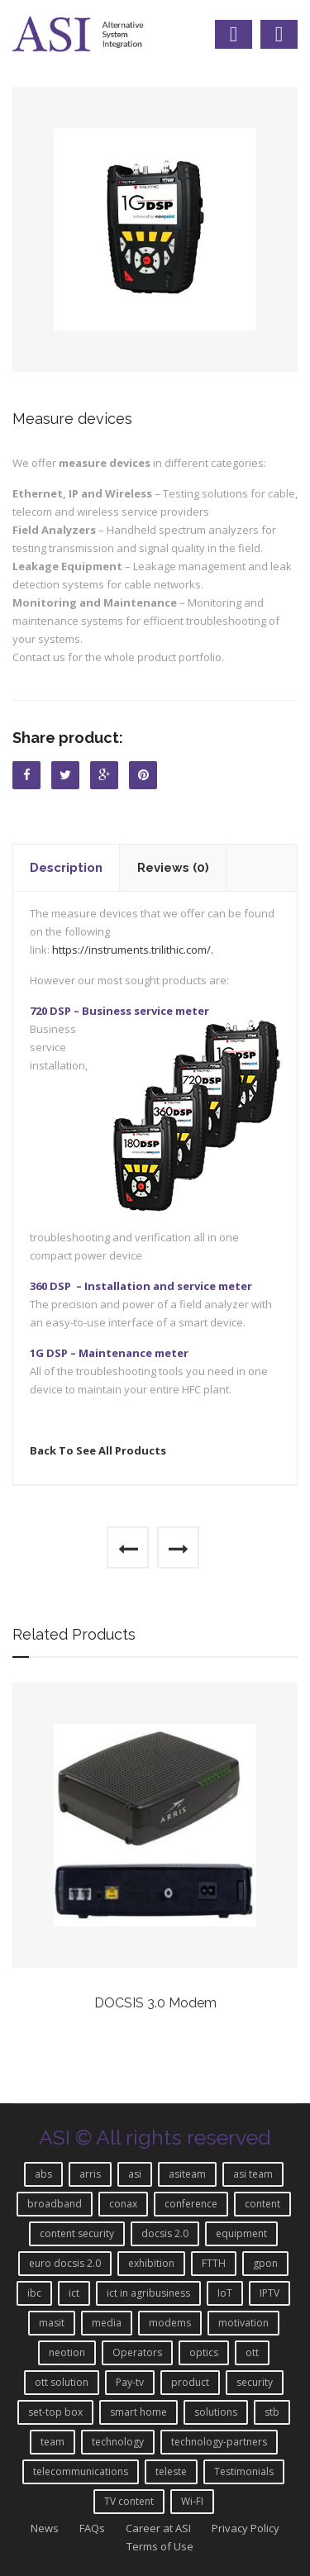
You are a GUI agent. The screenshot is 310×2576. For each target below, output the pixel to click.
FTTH (214, 2263)
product (190, 2382)
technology (118, 2442)
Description (66, 867)
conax (123, 2204)
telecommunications (80, 2471)
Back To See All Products (98, 1450)
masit (51, 2323)
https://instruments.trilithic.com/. (134, 949)
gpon (265, 2263)
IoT (224, 2293)
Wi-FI (192, 2501)
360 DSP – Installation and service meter (141, 1285)
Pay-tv (130, 2382)
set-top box (55, 2412)
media (107, 2323)
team (52, 2442)
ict (74, 2293)
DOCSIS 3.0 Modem (155, 2003)
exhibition (151, 2263)
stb (272, 2412)
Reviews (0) (173, 867)
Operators (137, 2352)
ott (252, 2352)
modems (170, 2323)
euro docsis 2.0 (65, 2263)
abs (43, 2174)
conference (191, 2204)
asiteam (187, 2174)
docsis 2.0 (164, 2233)
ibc (34, 2293)
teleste (171, 2471)
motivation (243, 2323)
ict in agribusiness (148, 2293)
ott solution (61, 2382)
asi (134, 2174)
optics (203, 2352)
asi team (253, 2174)
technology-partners (219, 2442)
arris (90, 2174)
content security (77, 2233)
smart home (138, 2412)
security (254, 2382)
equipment (241, 2233)
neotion (67, 2352)
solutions (215, 2412)
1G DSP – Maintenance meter (109, 1352)
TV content (129, 2501)
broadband (54, 2204)
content (262, 2204)
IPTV (269, 2293)
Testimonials (244, 2471)
